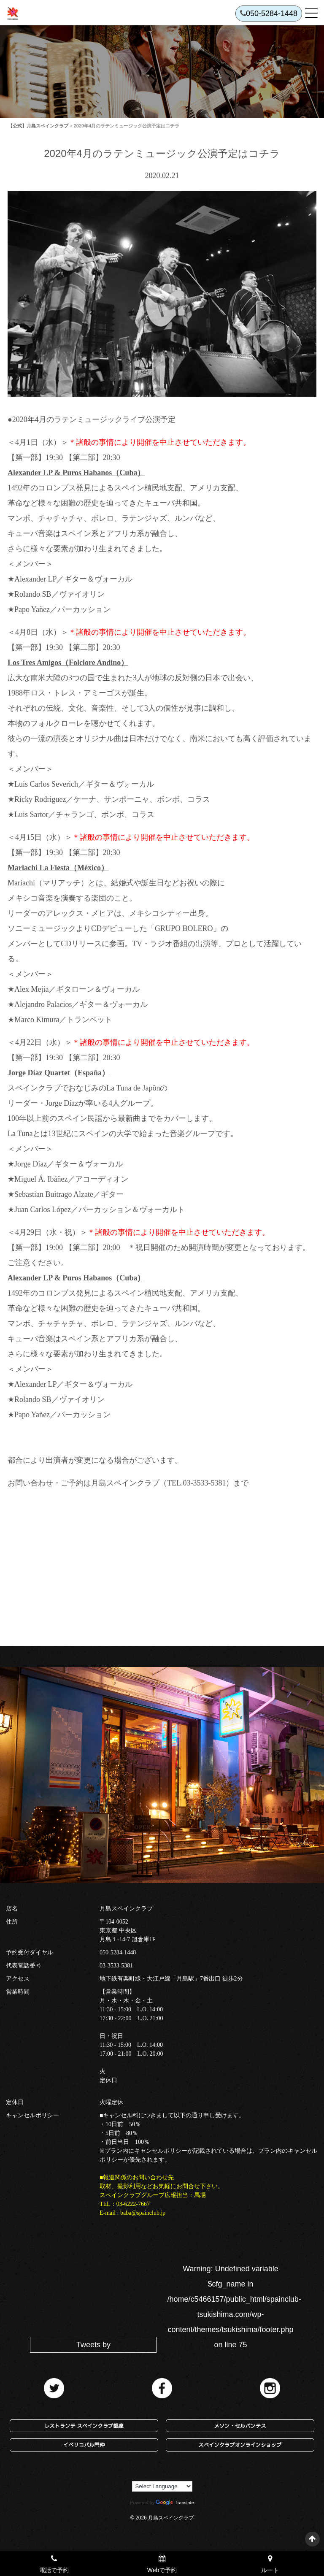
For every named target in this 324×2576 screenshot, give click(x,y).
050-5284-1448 (118, 1952)
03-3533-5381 (116, 1965)
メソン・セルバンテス (240, 2425)
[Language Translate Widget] (162, 2486)
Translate (175, 2502)
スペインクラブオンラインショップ (240, 2444)
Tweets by (93, 2345)
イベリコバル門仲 (84, 2444)
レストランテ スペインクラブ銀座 (84, 2425)
